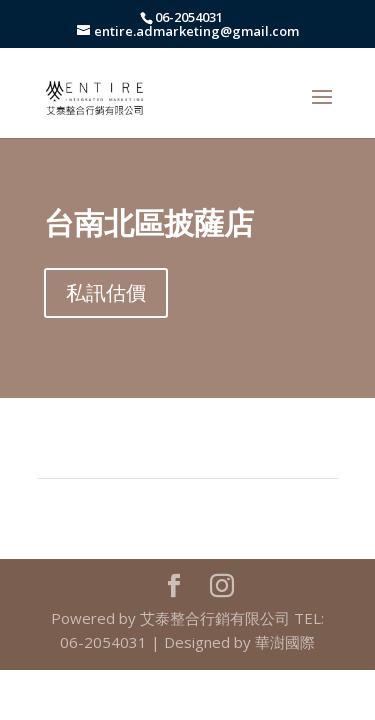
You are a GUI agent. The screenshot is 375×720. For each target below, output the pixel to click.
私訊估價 (106, 292)
